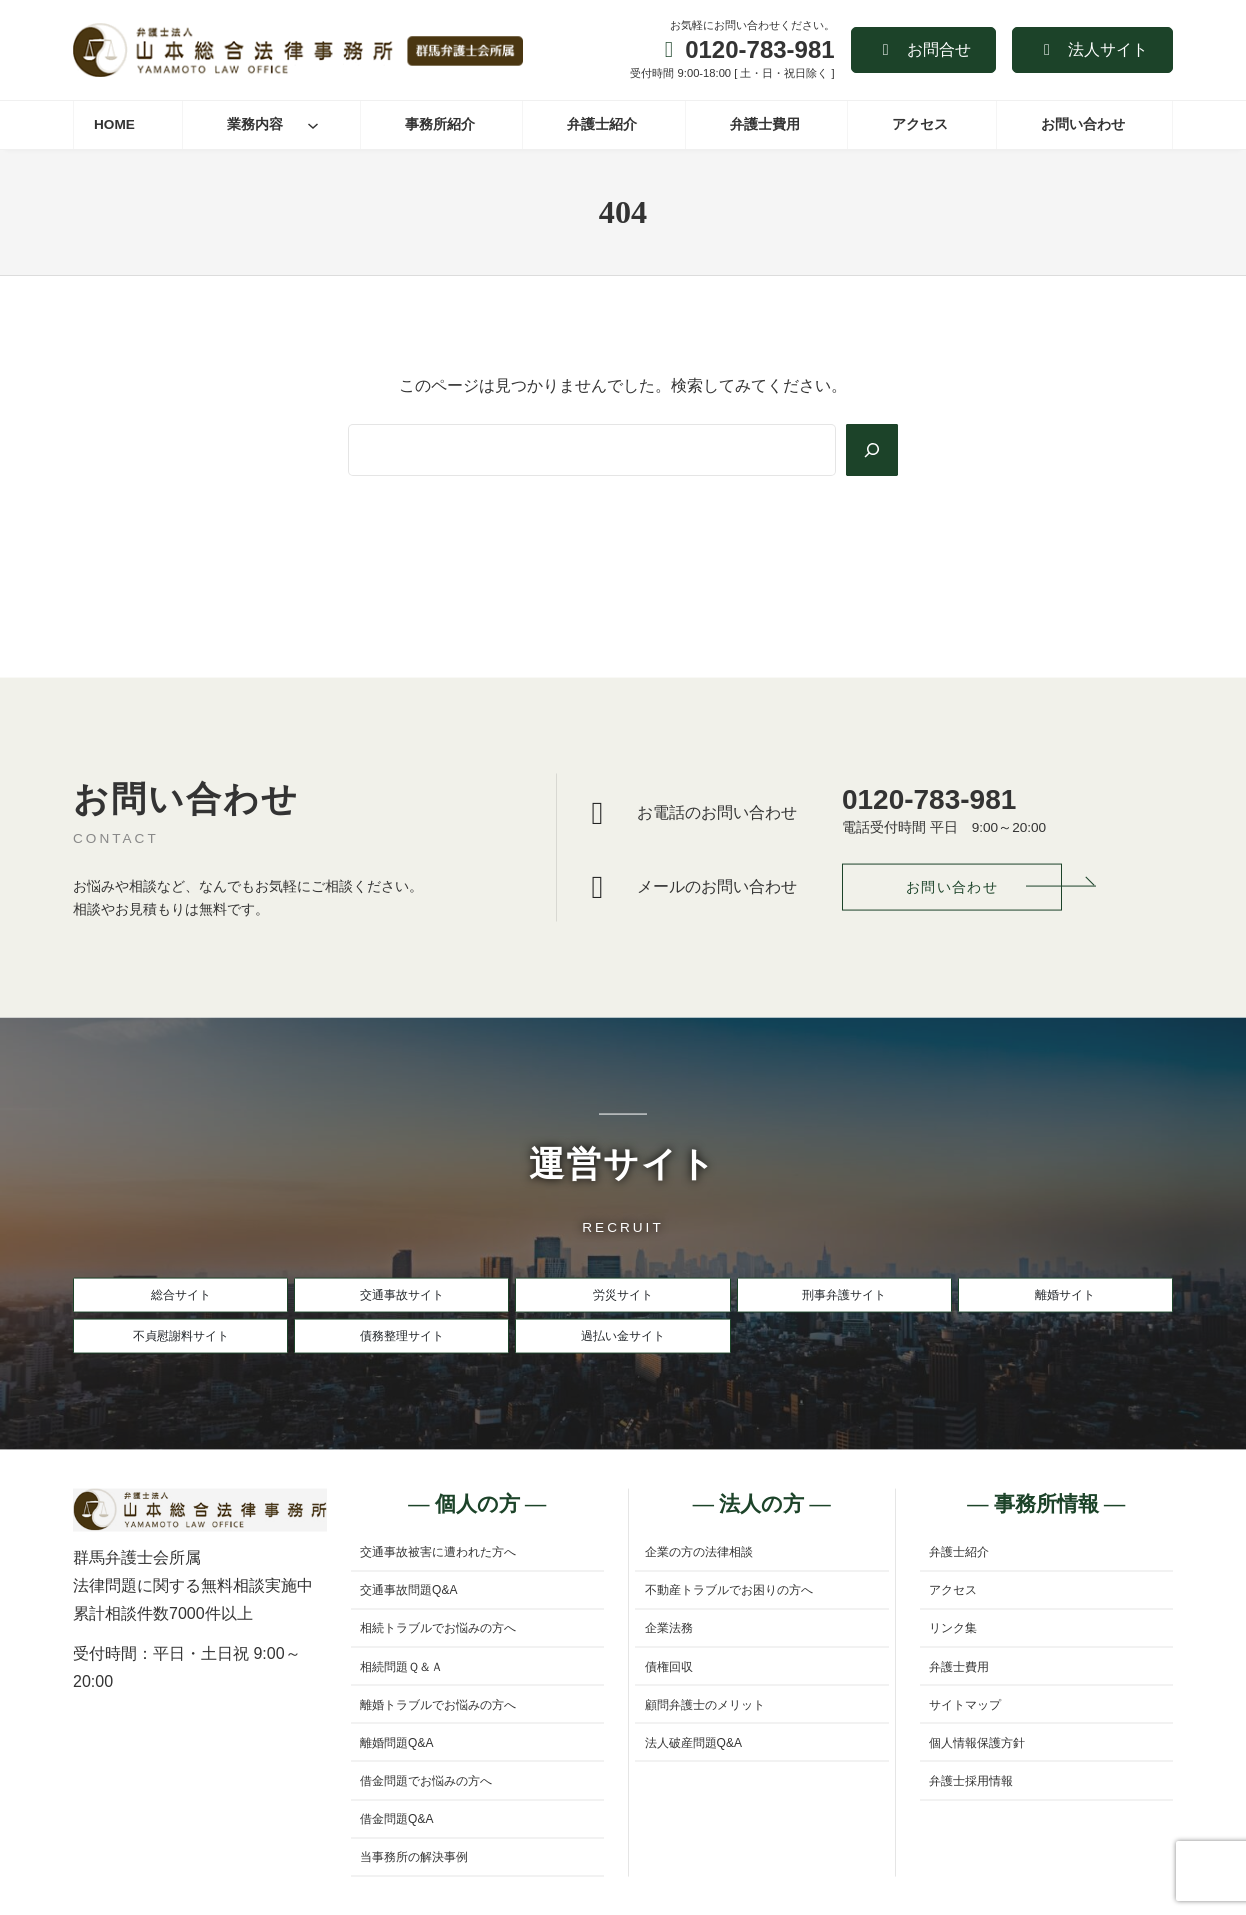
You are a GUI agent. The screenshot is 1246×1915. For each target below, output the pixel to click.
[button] (923, 49)
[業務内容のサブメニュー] (313, 125)
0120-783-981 (759, 49)
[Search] (870, 450)
